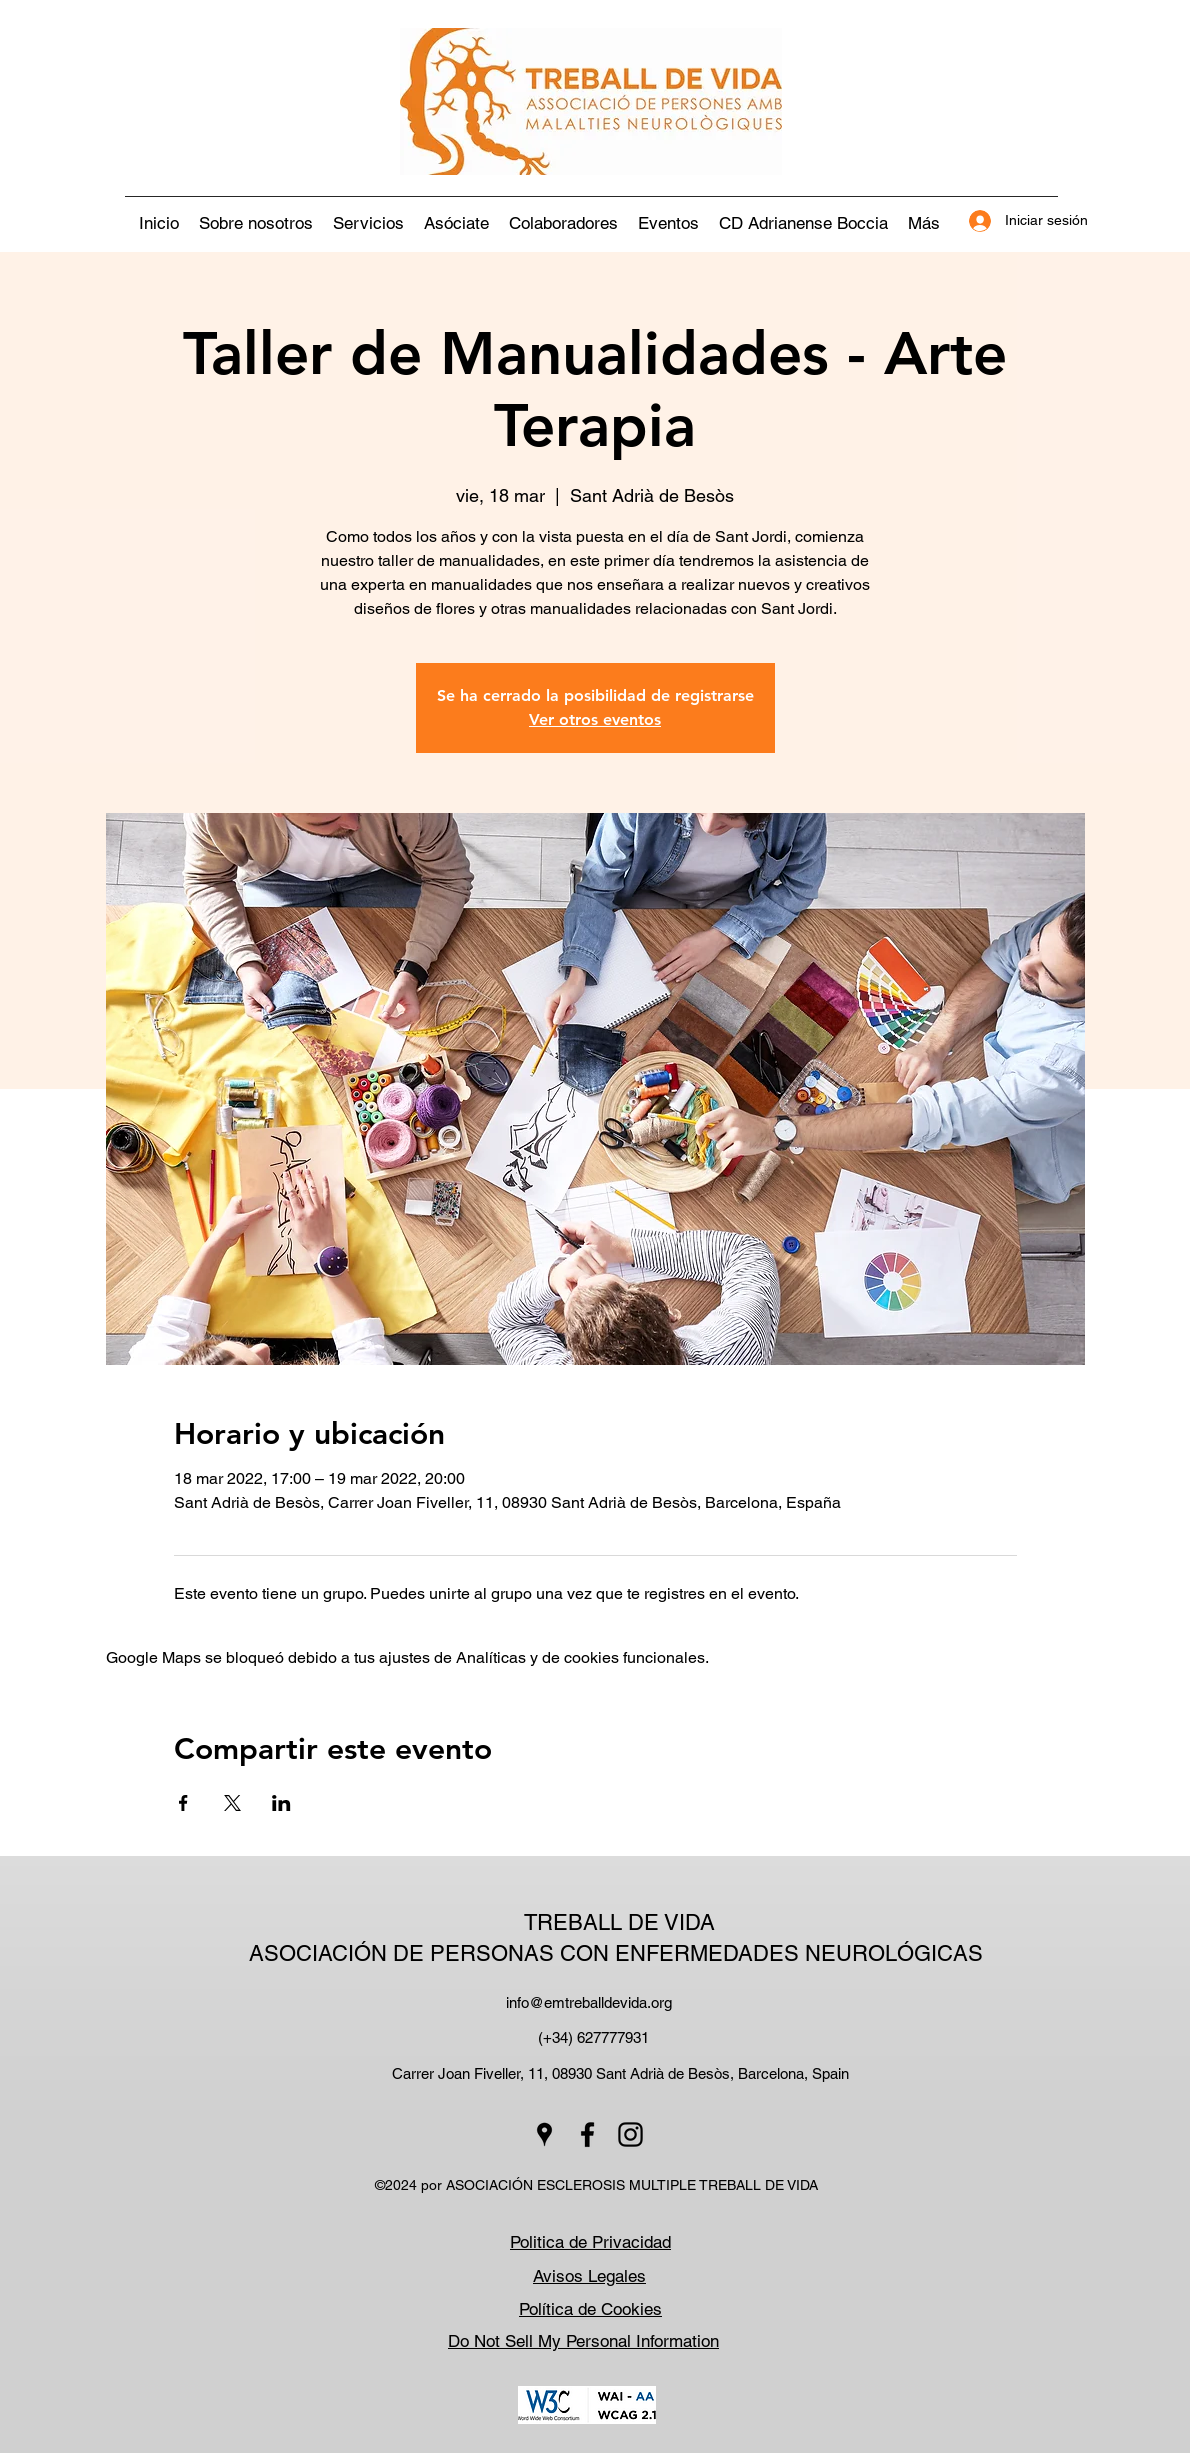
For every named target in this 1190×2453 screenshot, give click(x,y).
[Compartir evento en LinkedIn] (281, 1803)
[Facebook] (587, 2134)
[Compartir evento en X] (232, 1803)
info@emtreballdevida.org (589, 2002)
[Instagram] (630, 2134)
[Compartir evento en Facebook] (183, 1803)
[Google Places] (544, 2134)
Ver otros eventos (595, 719)
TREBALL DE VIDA (619, 1922)
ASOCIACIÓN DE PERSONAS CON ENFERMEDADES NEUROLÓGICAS (619, 1953)
